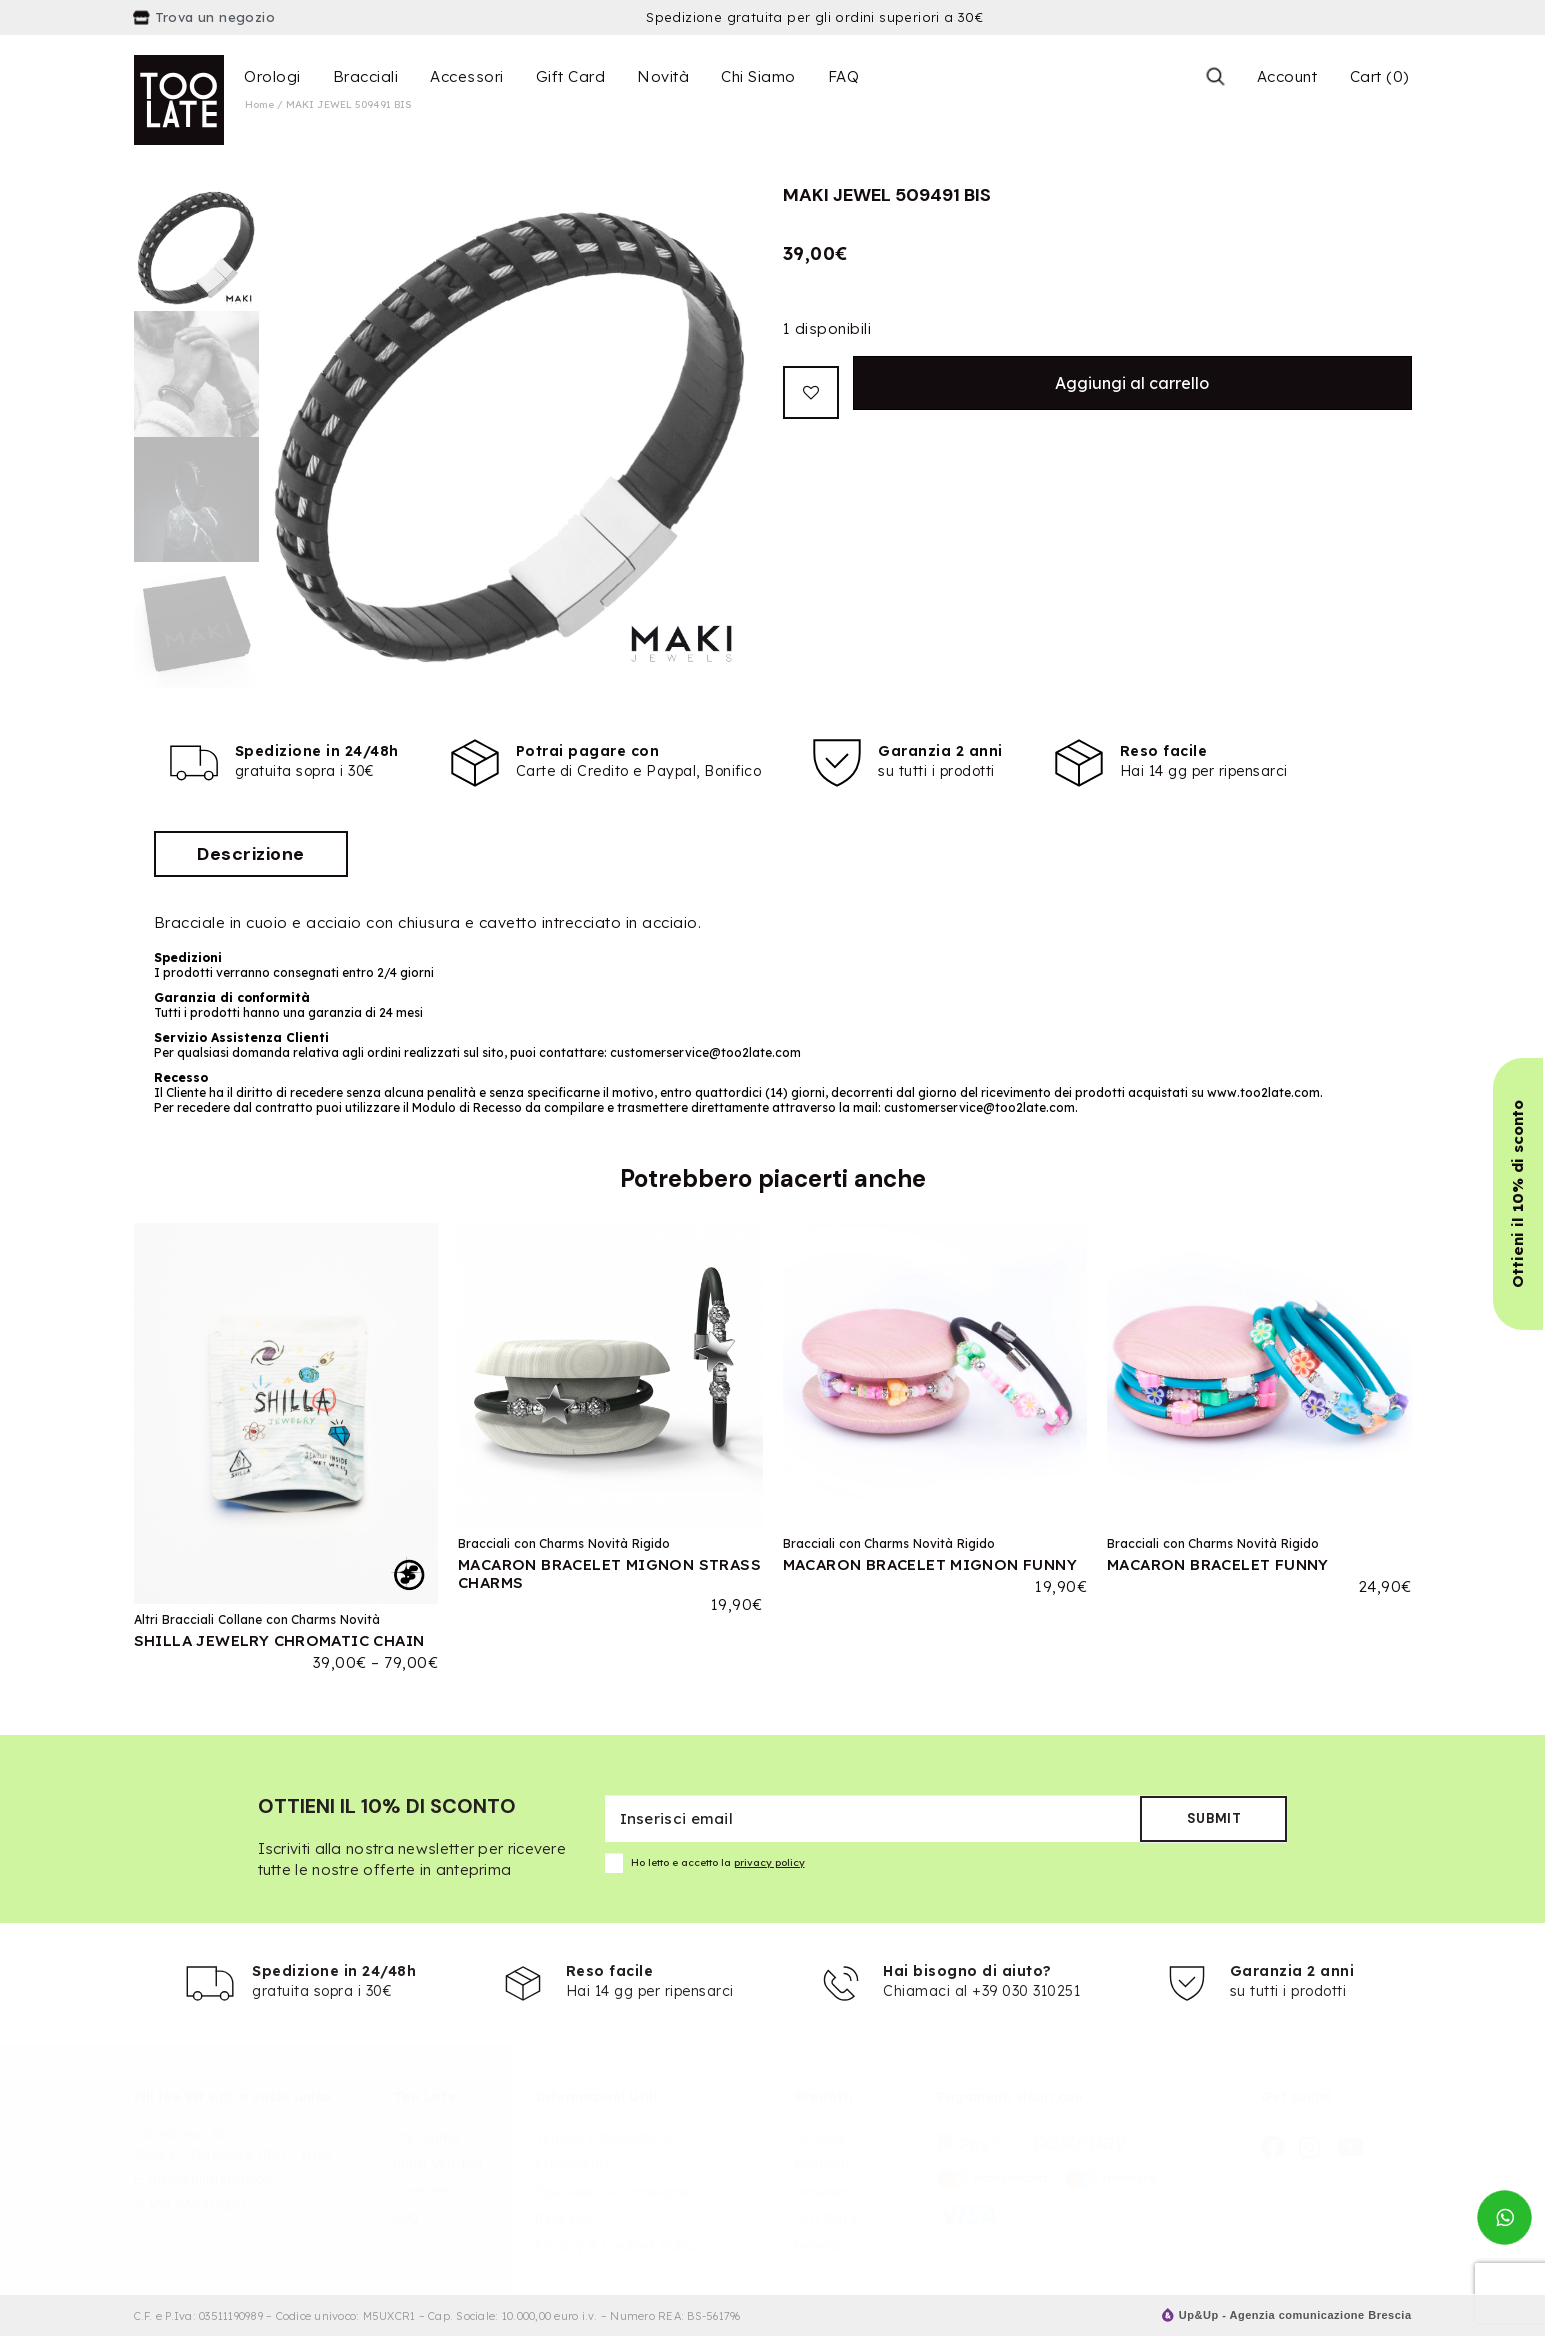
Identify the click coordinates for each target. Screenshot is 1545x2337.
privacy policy (769, 1862)
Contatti (420, 2191)
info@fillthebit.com (212, 2179)
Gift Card (571, 76)
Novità (663, 76)
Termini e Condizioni (602, 2137)
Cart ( (1379, 77)
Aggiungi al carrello (1132, 383)
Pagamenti (571, 2164)
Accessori (467, 76)
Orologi (272, 76)
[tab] (251, 854)
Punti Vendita (438, 2164)
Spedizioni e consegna (612, 2191)
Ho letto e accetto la (705, 1863)
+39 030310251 (197, 2204)
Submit (1214, 1818)
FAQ (844, 76)
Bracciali (366, 76)
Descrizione (251, 854)
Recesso (563, 2218)
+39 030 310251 (1026, 1991)
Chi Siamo (758, 76)
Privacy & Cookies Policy (617, 2245)
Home (259, 104)
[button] (1518, 1194)
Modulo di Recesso (468, 1107)
